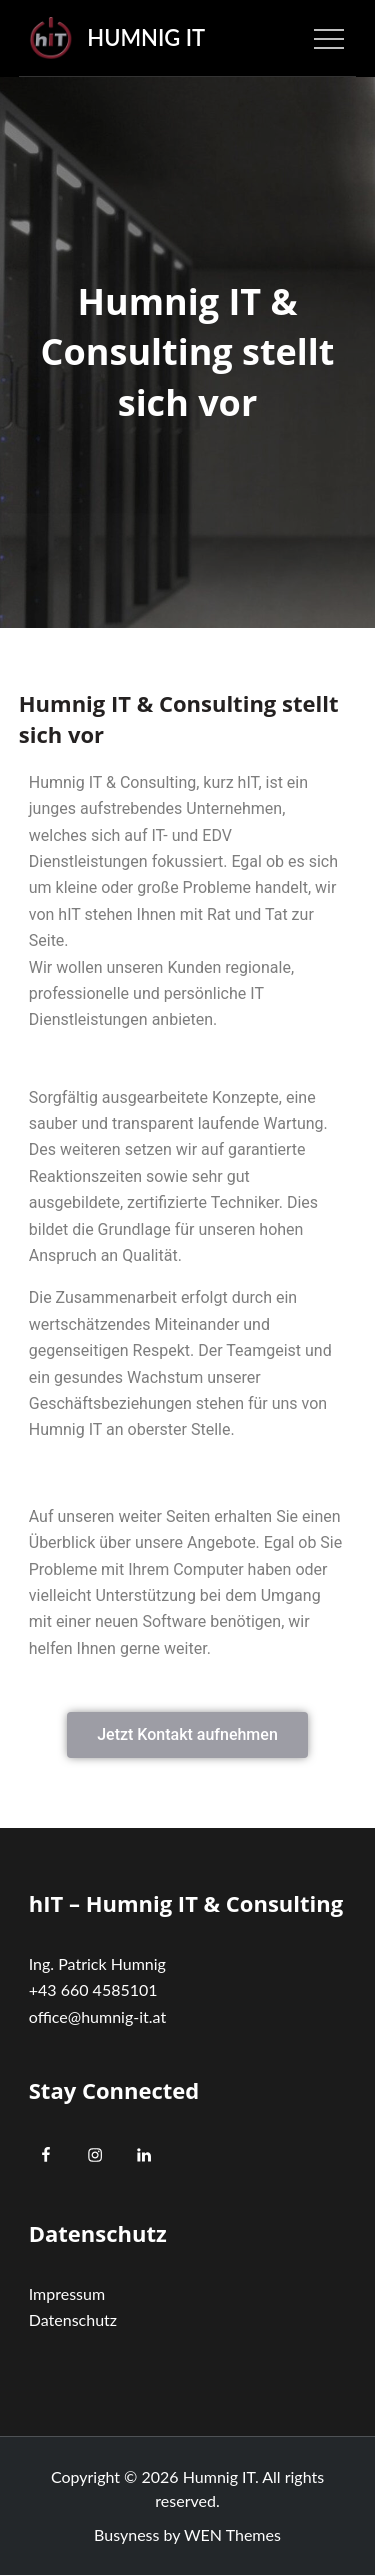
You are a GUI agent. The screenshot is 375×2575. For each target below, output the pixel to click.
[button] (187, 1735)
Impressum (67, 2293)
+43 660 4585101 (93, 1989)
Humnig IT (146, 37)
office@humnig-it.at (97, 2016)
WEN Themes (232, 2534)
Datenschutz (73, 2319)
